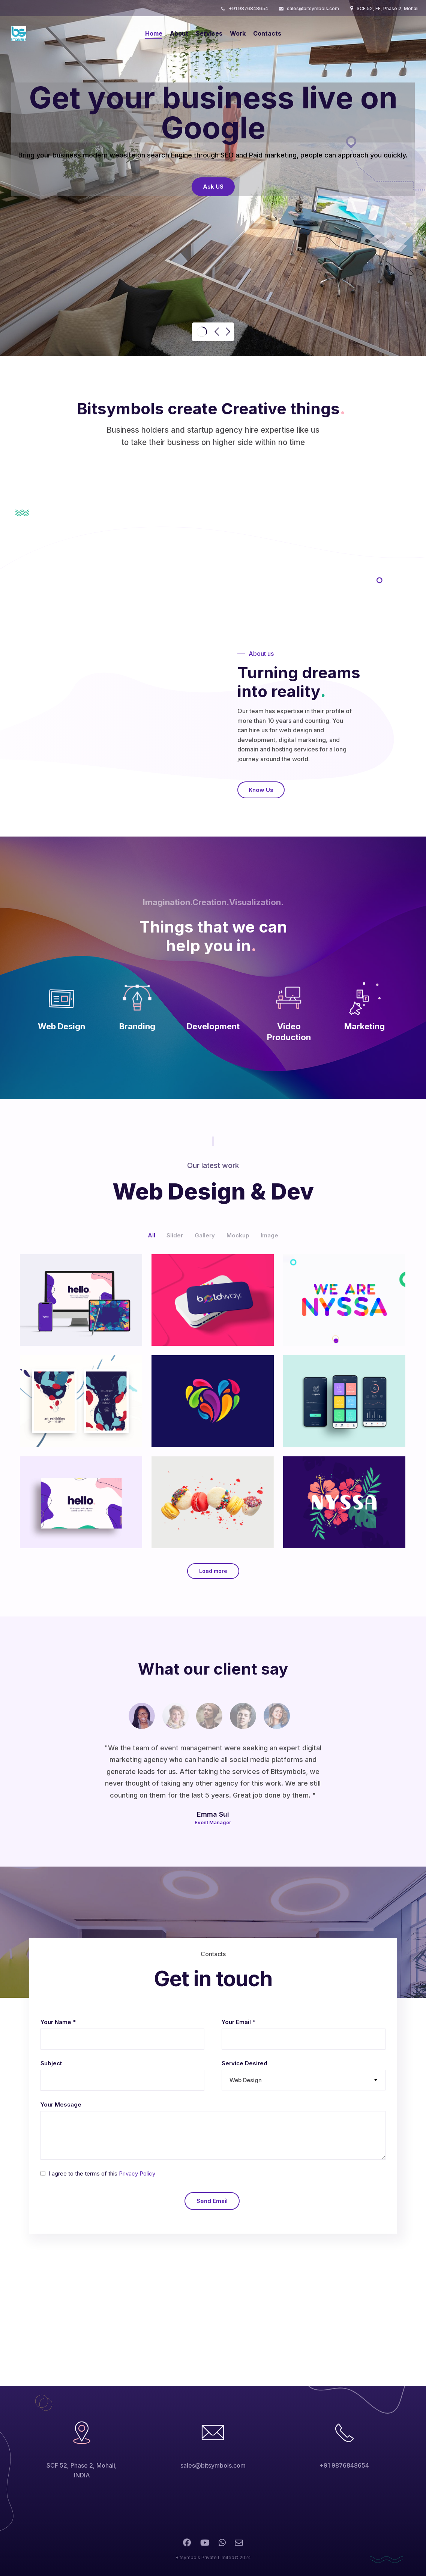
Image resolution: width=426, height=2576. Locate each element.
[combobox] (304, 2080)
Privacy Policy (137, 2173)
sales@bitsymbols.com (313, 8)
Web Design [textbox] (246, 2080)
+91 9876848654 (248, 8)
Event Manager (213, 1822)
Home (153, 33)
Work (238, 33)
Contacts (267, 33)
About (179, 33)
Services (209, 33)
